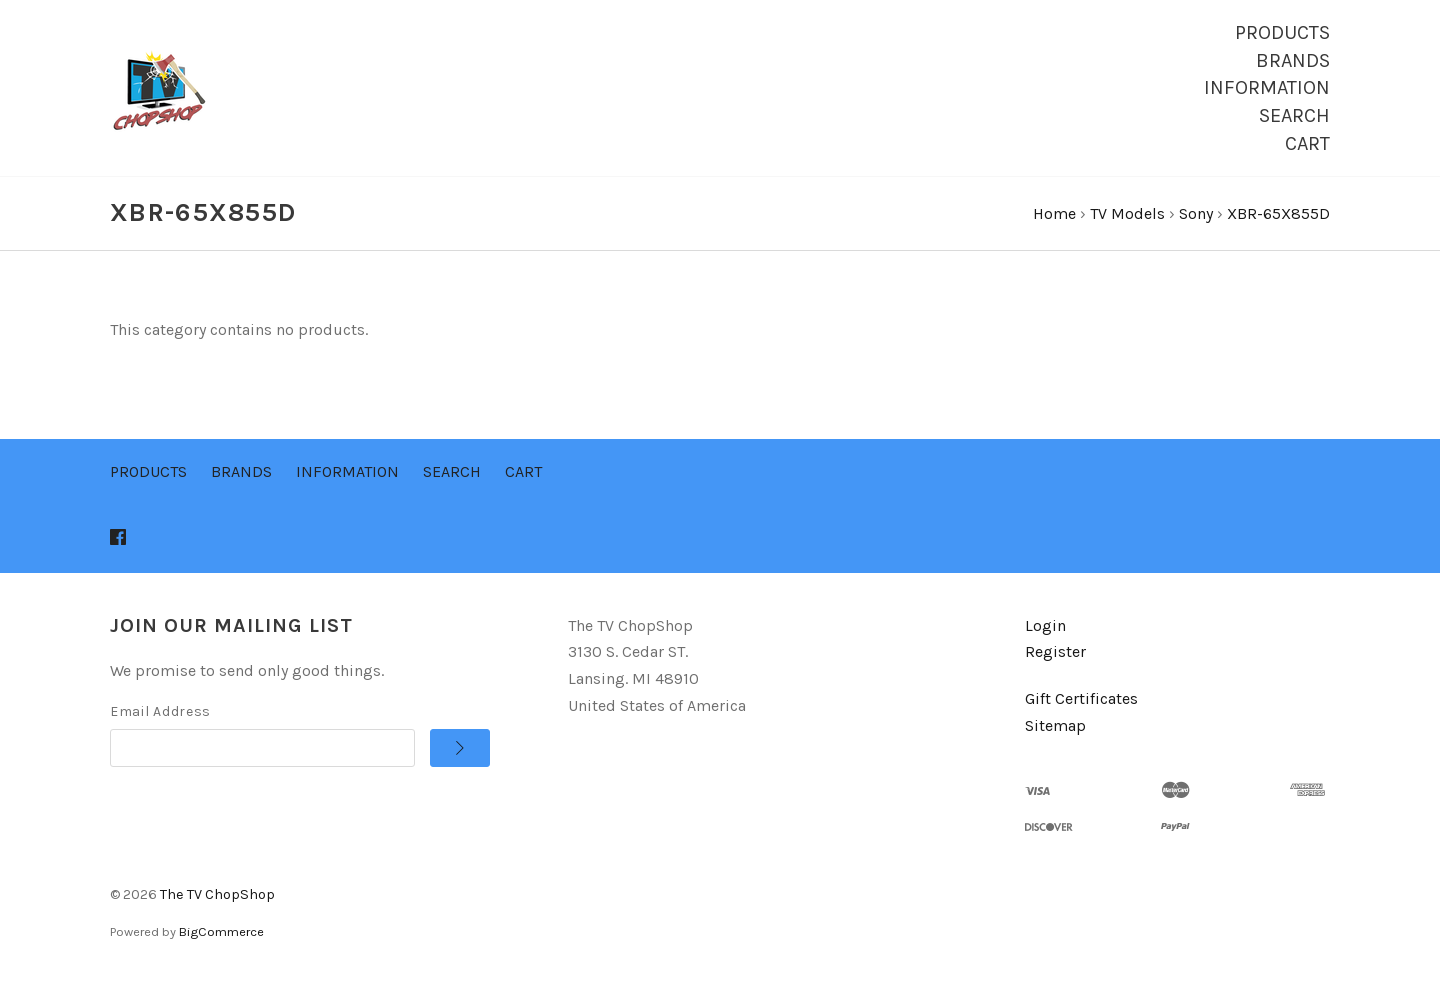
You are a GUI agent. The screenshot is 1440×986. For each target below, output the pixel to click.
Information (1267, 87)
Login (1045, 628)
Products (1282, 32)
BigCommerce (221, 935)
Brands (1293, 60)
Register (1055, 655)
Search (1294, 115)
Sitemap (1055, 728)
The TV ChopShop (217, 897)
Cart (1307, 143)
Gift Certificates (1081, 702)
